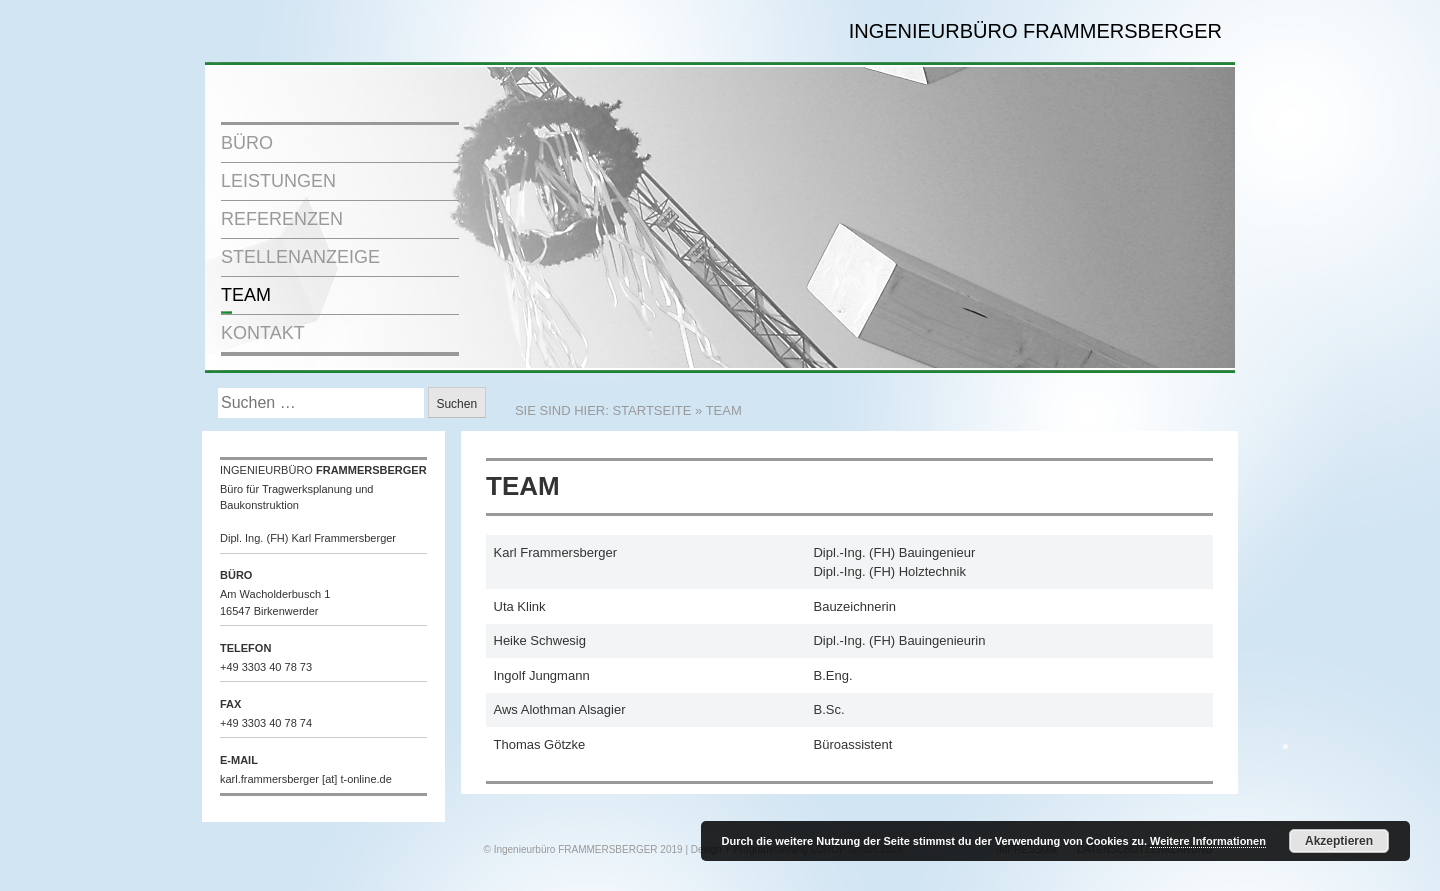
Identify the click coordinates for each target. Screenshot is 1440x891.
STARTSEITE (651, 410)
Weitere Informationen (1208, 841)
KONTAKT (263, 333)
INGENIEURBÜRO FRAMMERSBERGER (1035, 31)
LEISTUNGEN (278, 181)
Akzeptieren (1339, 841)
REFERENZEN (282, 219)
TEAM (246, 295)
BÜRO (247, 143)
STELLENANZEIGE (300, 257)
